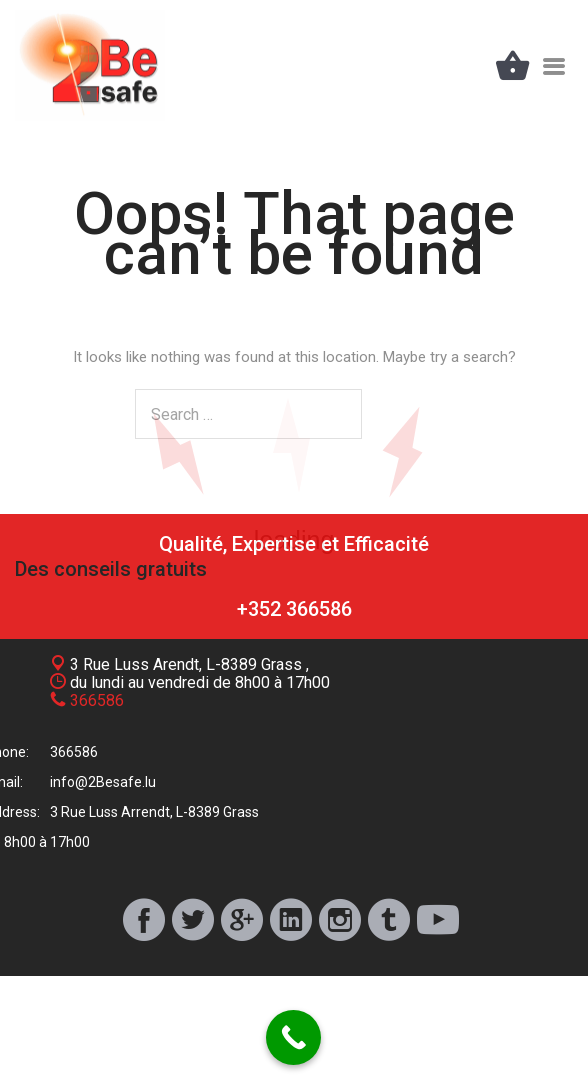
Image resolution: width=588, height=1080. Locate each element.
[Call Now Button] (293, 1037)
